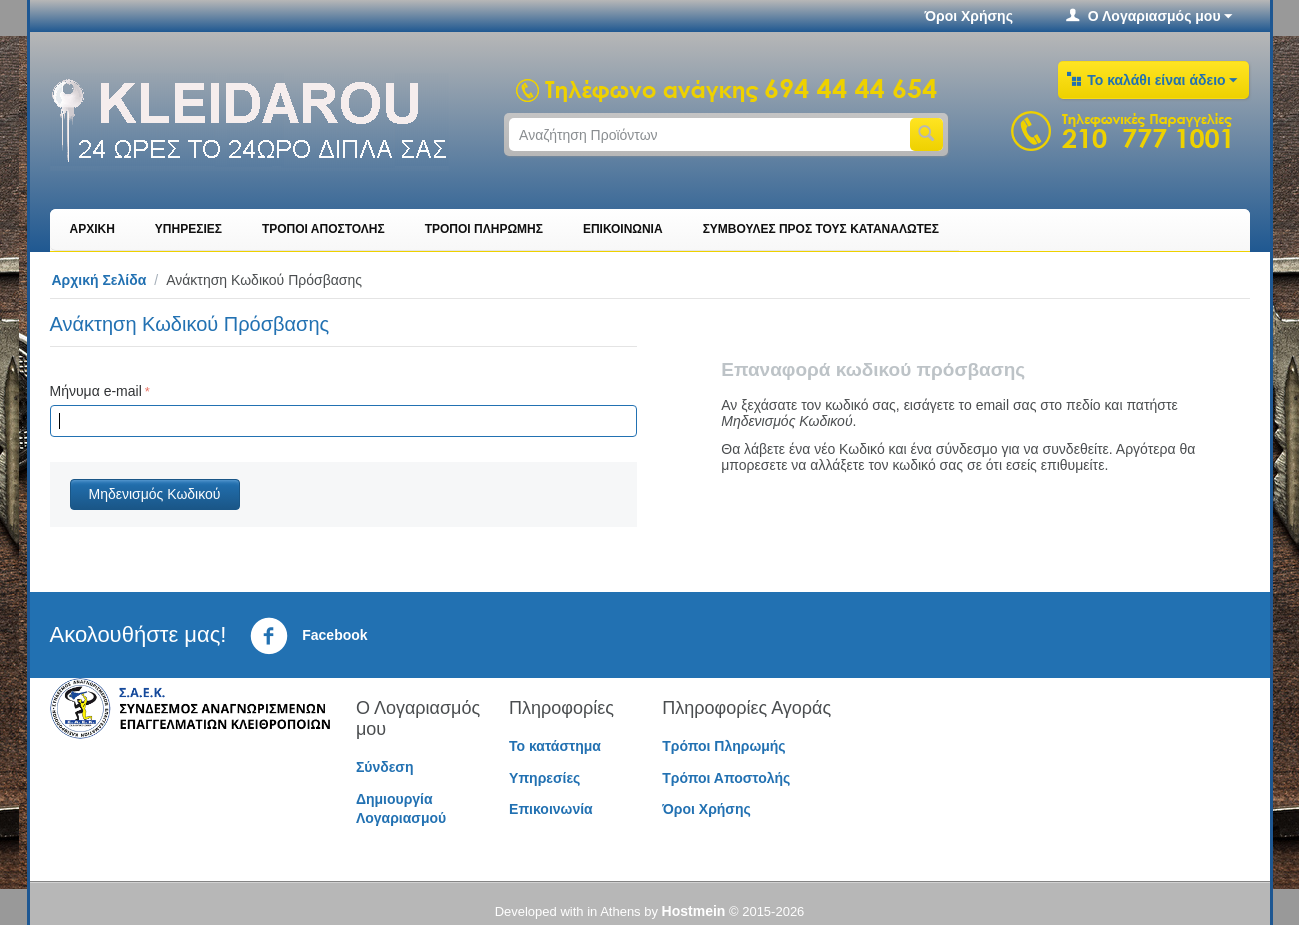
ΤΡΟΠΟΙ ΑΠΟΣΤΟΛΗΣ (323, 229)
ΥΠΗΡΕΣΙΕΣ (188, 229)
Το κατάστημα (555, 746)
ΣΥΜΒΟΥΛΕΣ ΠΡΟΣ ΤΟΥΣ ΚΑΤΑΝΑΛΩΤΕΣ (821, 229)
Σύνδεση (385, 767)
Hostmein (694, 911)
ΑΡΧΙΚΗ (92, 229)
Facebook (308, 636)
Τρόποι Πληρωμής (723, 746)
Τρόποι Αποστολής (726, 778)
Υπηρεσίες (544, 778)
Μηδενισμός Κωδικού (155, 494)
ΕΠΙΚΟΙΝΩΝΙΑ (623, 229)
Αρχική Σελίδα (99, 280)
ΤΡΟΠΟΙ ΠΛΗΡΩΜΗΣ (484, 229)
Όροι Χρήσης (968, 16)
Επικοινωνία (551, 809)
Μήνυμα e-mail (96, 391)
